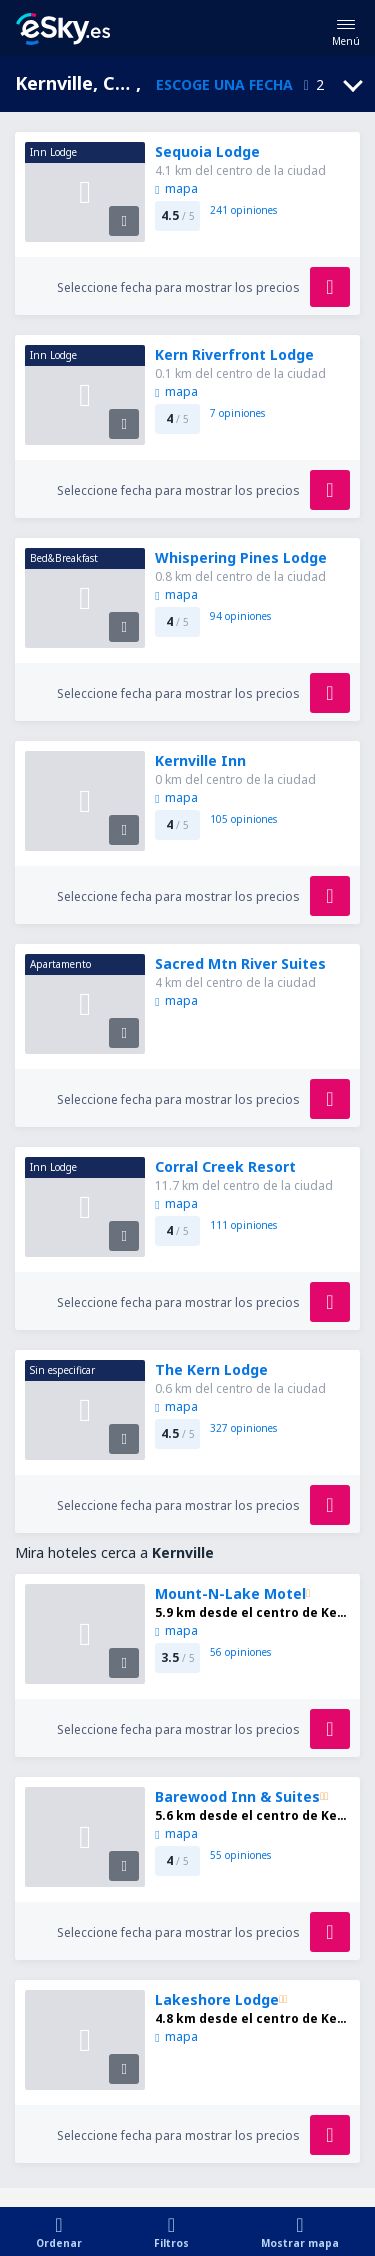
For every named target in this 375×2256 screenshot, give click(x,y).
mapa (176, 188)
